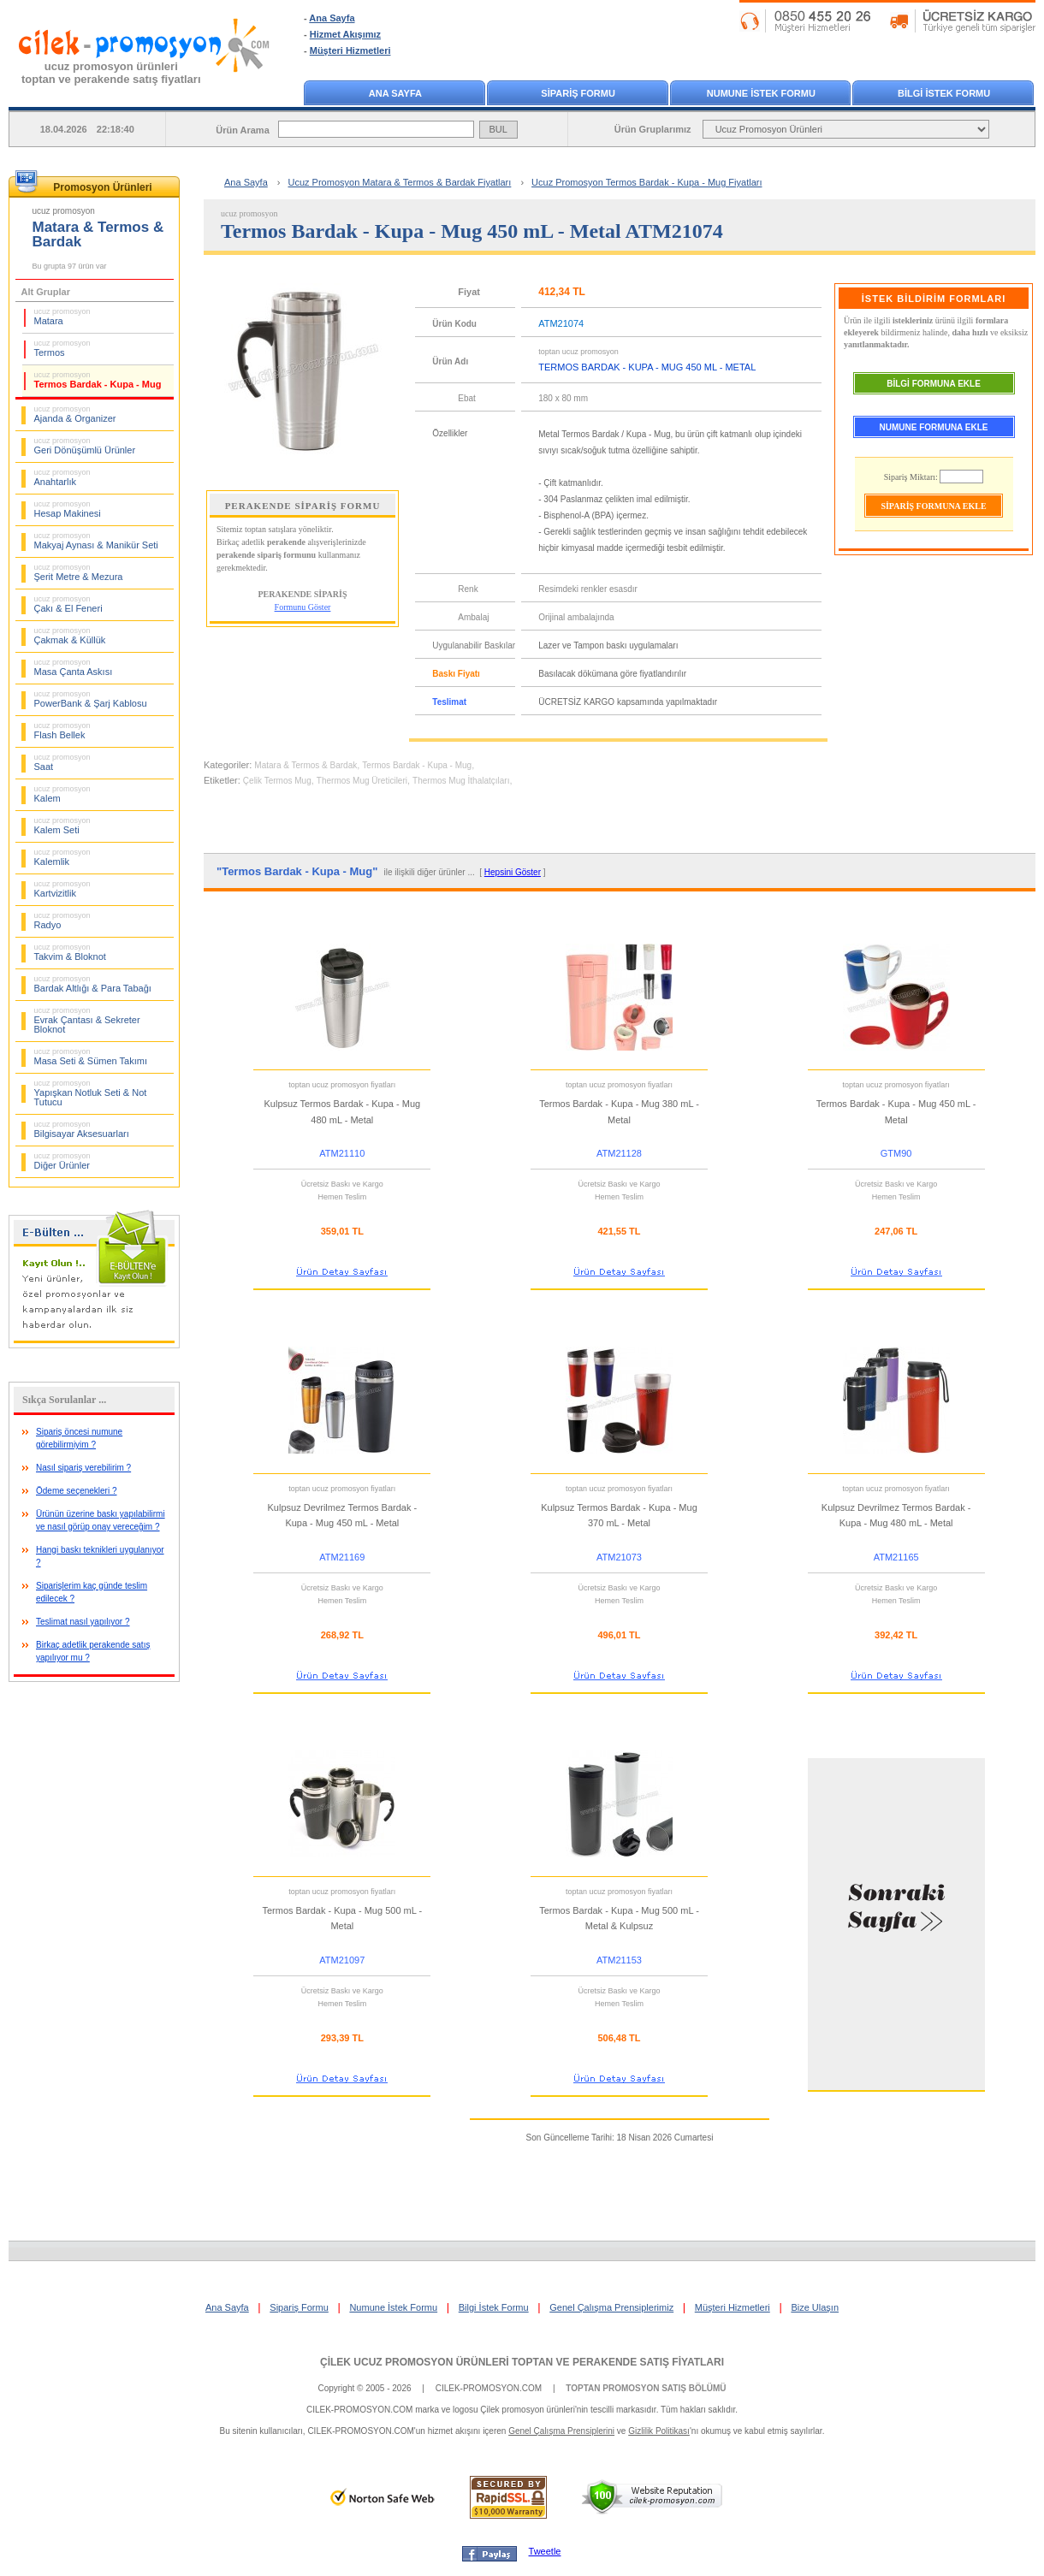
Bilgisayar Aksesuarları (81, 1129)
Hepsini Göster (512, 872)
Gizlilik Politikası (659, 2431)
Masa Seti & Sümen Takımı (90, 1056)
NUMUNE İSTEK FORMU (761, 93)
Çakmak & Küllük (70, 635)
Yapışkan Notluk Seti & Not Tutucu (90, 1093)
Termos (62, 348)
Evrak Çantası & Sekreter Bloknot (87, 1020)
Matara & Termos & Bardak (305, 765)
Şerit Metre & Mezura (78, 572)
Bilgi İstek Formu (494, 2307)
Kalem (62, 794)
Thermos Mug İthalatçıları (460, 780)
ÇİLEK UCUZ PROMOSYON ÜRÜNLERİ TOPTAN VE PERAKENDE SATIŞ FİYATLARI (522, 2362)
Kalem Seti (62, 825)
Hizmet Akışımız (345, 34)
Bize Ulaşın (815, 2307)
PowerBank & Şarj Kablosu (90, 699)
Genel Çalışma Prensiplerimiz (611, 2307)
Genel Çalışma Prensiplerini (561, 2431)
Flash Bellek (62, 730)
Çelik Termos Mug (277, 780)
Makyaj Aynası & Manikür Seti (96, 540)
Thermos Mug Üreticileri (362, 780)
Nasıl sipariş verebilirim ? (83, 1467)
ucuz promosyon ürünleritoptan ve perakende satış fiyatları (111, 73)
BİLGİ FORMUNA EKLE (934, 383)
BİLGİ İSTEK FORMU (944, 93)
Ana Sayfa (331, 18)
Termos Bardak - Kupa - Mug (98, 379)
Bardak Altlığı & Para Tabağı (92, 983)
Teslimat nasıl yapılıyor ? (83, 1621)
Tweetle (545, 2551)
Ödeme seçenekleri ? (76, 1490)
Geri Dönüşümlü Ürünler (85, 445)
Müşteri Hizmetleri (350, 50)
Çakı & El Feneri (68, 604)
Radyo (62, 920)
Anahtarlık (62, 477)
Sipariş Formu (299, 2307)
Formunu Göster (303, 607)
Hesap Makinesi (67, 509)
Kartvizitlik (62, 888)
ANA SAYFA (395, 93)
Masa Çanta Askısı (73, 667)
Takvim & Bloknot (70, 952)
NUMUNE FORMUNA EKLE (934, 427)
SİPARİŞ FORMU (578, 93)
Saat (62, 762)
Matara (62, 316)
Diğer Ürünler (62, 1161)
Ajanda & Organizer (75, 414)
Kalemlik (62, 857)
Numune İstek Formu (393, 2307)
